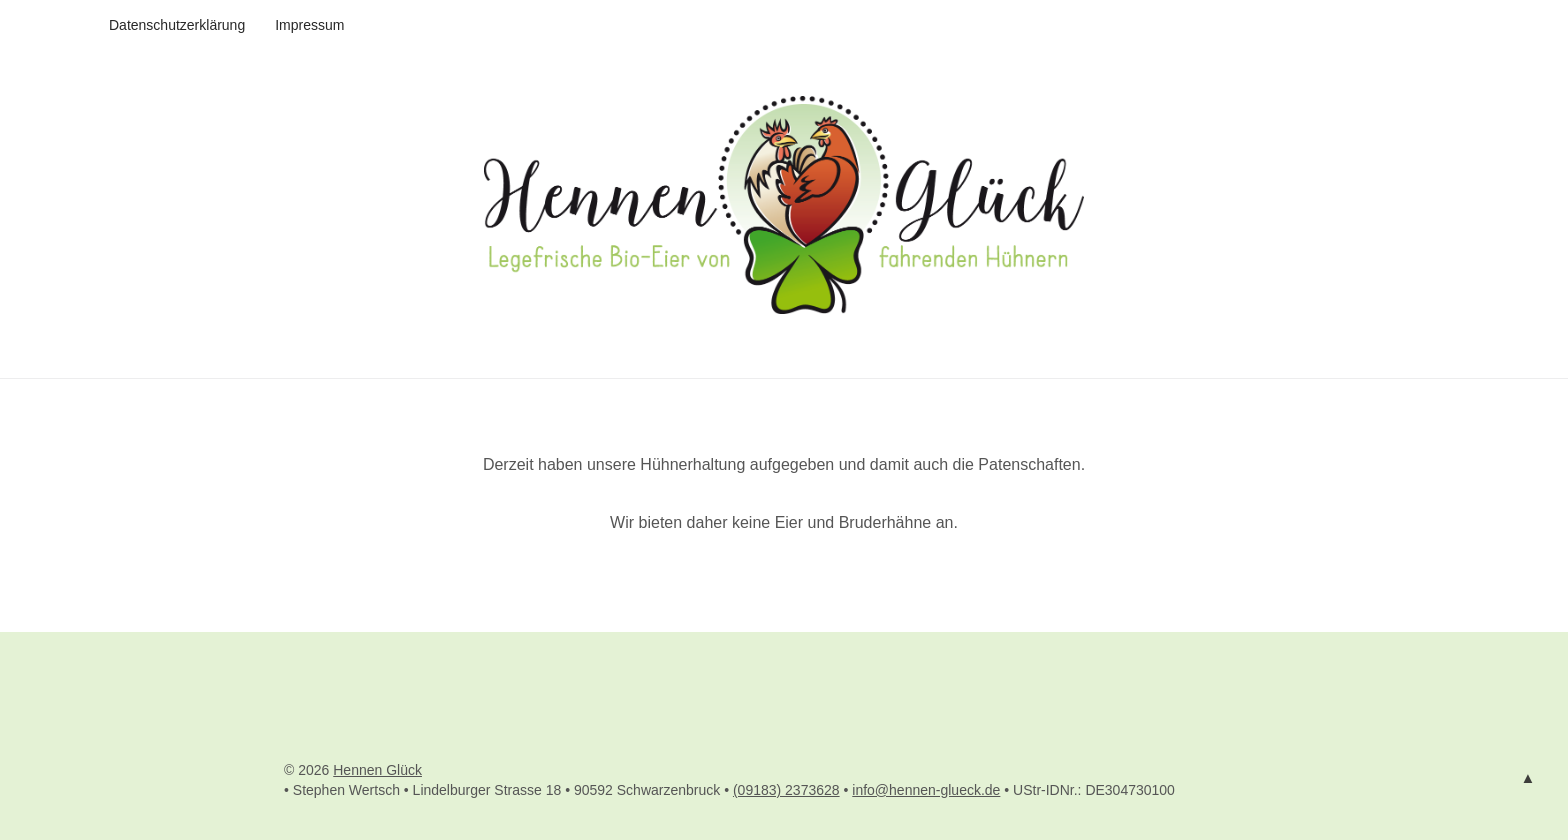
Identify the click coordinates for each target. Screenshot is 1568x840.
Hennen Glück (377, 770)
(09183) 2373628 (786, 790)
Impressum (309, 25)
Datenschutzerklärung (177, 25)
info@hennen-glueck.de (926, 790)
